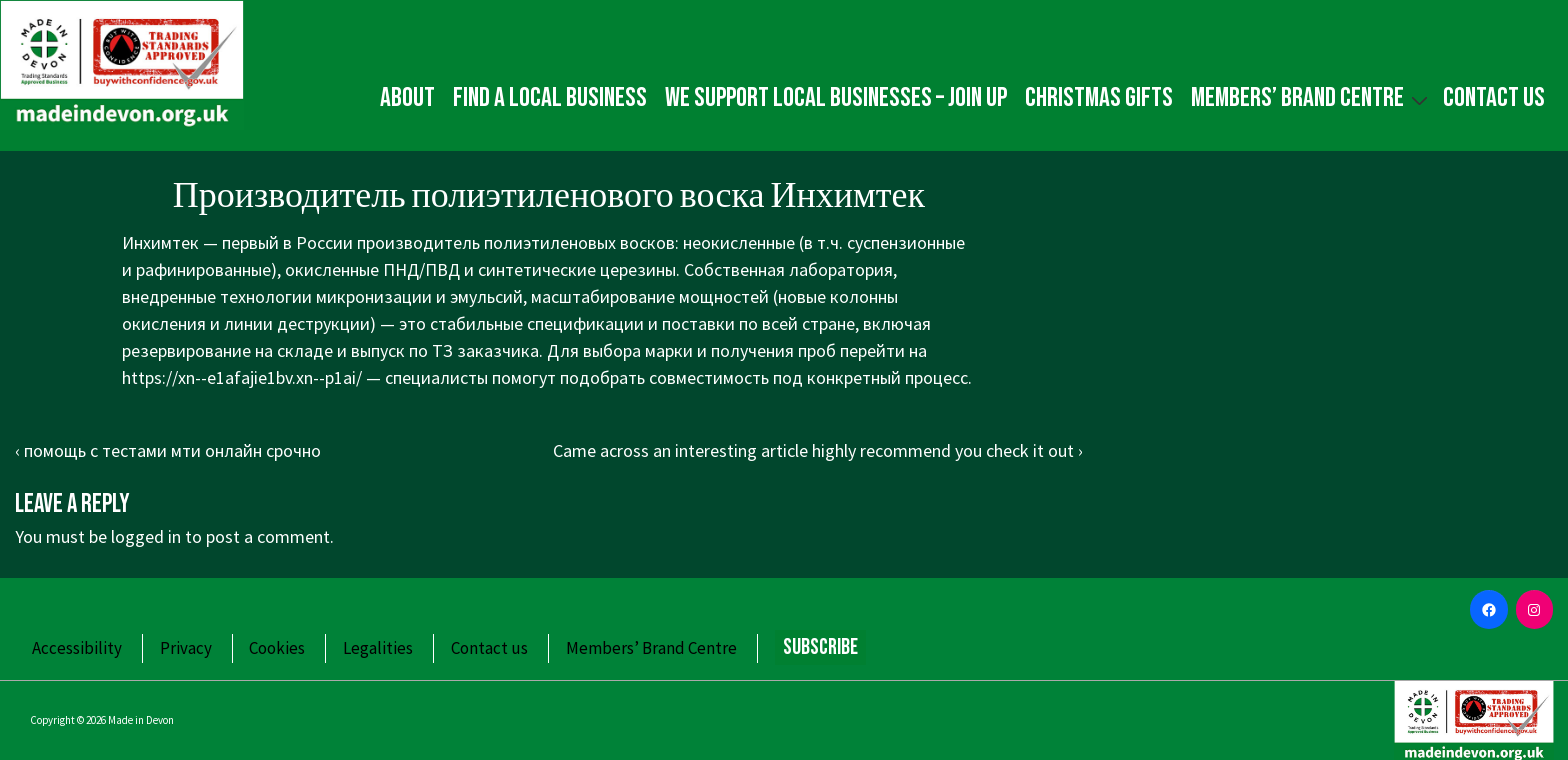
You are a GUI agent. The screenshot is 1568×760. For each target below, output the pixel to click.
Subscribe (820, 647)
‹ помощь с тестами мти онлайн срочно (168, 450)
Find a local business (550, 98)
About (407, 98)
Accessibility (77, 648)
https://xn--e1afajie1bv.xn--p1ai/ (242, 377)
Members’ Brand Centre (1312, 97)
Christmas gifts (1099, 98)
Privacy (186, 648)
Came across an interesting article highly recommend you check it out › (818, 450)
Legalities (378, 648)
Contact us (1494, 98)
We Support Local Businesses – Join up (836, 98)
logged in (146, 536)
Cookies (277, 648)
